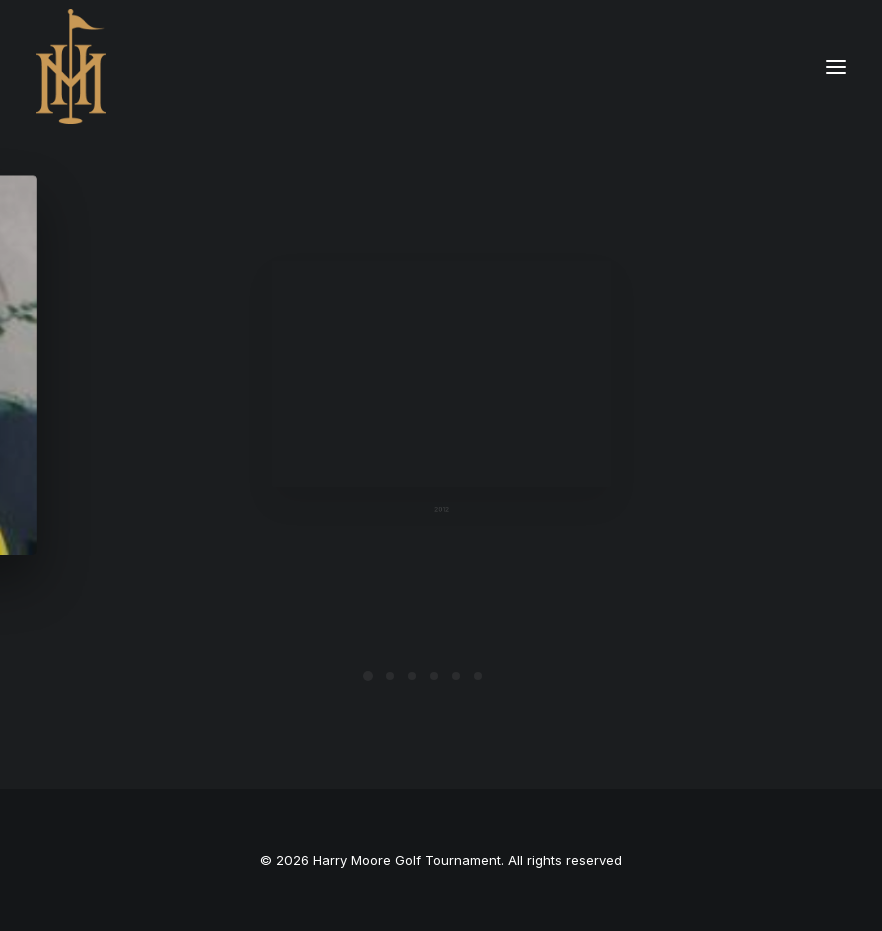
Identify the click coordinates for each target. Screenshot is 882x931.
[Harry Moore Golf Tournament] (71, 66)
